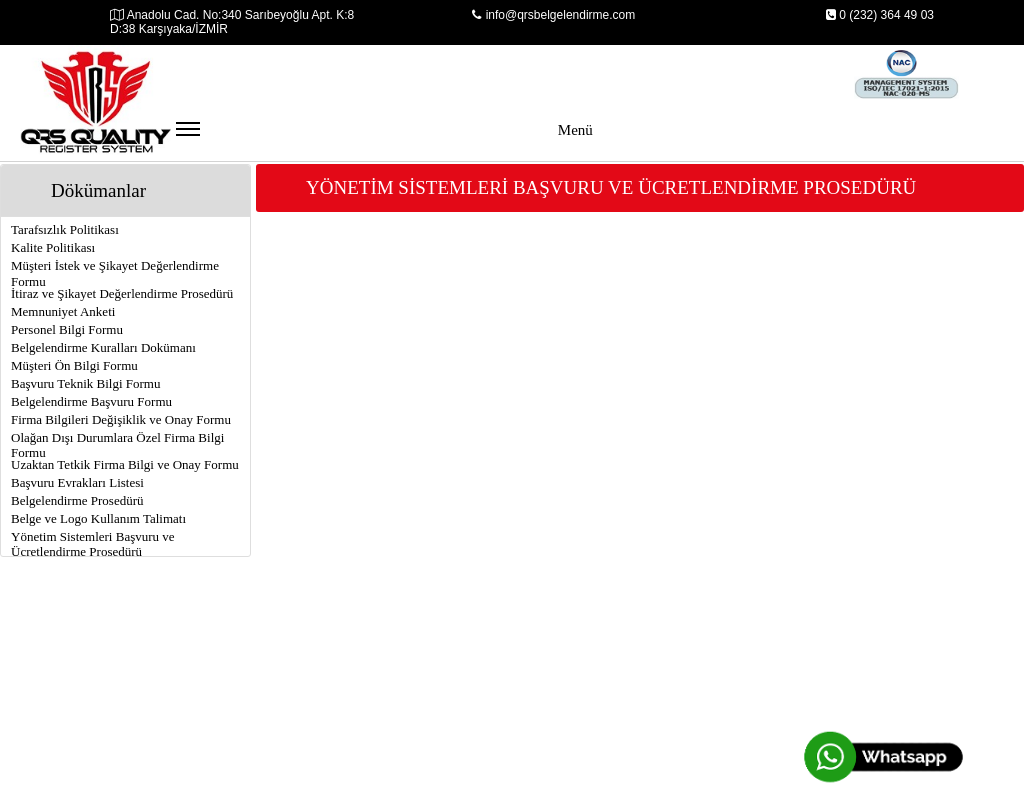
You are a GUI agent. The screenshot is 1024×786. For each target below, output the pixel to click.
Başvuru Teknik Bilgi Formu (85, 383)
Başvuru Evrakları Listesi (77, 482)
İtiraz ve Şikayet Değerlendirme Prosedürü (122, 293)
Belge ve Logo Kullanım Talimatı (98, 518)
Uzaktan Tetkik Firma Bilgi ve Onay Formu (125, 464)
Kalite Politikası (53, 247)
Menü (384, 139)
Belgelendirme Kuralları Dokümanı (103, 347)
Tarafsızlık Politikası (65, 229)
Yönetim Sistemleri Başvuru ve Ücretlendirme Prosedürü (93, 544)
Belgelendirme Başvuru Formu (91, 401)
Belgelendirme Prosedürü (77, 500)
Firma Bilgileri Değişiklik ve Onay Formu (121, 419)
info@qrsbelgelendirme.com (554, 15)
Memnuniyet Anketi (63, 311)
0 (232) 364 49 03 (879, 15)
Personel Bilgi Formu (67, 329)
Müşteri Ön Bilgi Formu (74, 365)
